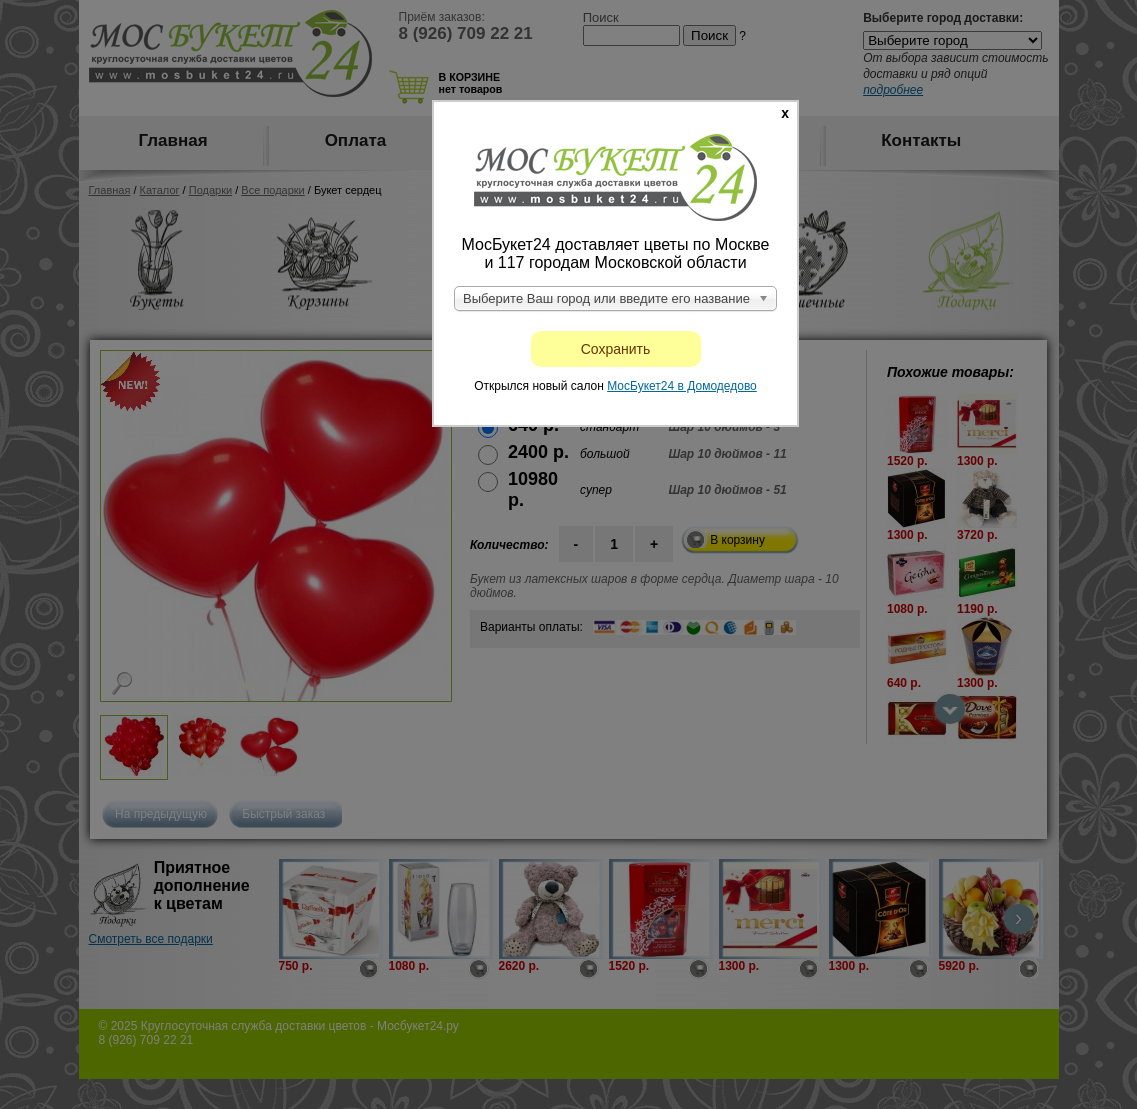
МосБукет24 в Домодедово (682, 386)
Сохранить (616, 349)
